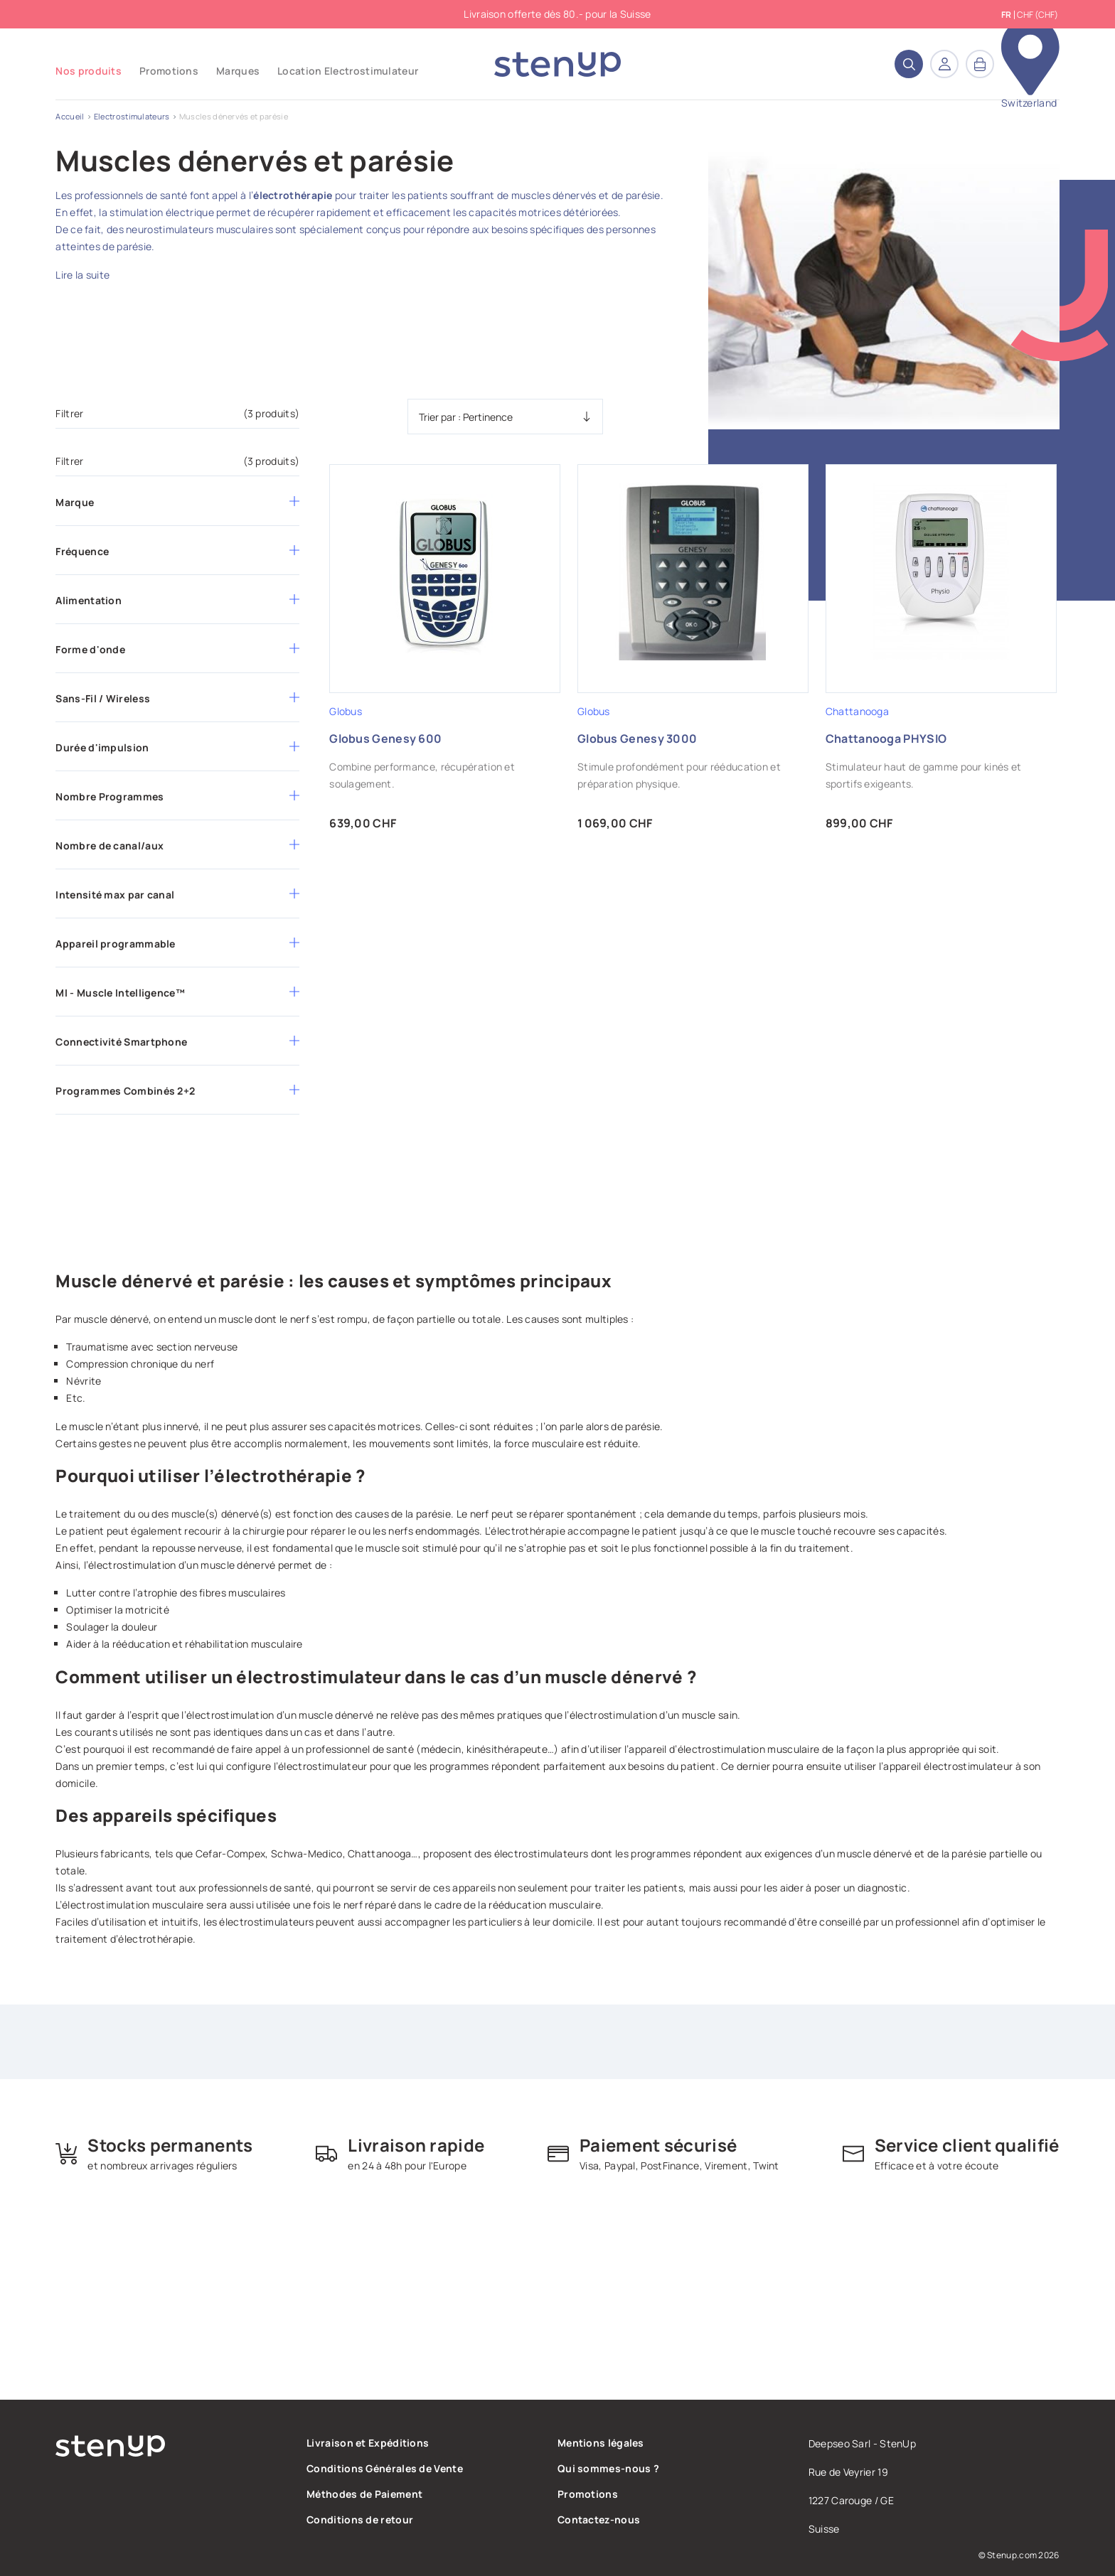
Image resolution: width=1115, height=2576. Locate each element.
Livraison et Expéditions (367, 2442)
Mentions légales (601, 2442)
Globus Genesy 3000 (637, 738)
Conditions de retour (359, 2519)
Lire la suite (82, 274)
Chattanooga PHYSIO (886, 738)
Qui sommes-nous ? (608, 2468)
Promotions (588, 2494)
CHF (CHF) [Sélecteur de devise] (1037, 15)
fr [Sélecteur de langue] (1006, 15)
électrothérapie (293, 195)
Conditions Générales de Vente (384, 2468)
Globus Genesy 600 (385, 738)
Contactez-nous (599, 2519)
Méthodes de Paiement (364, 2494)
